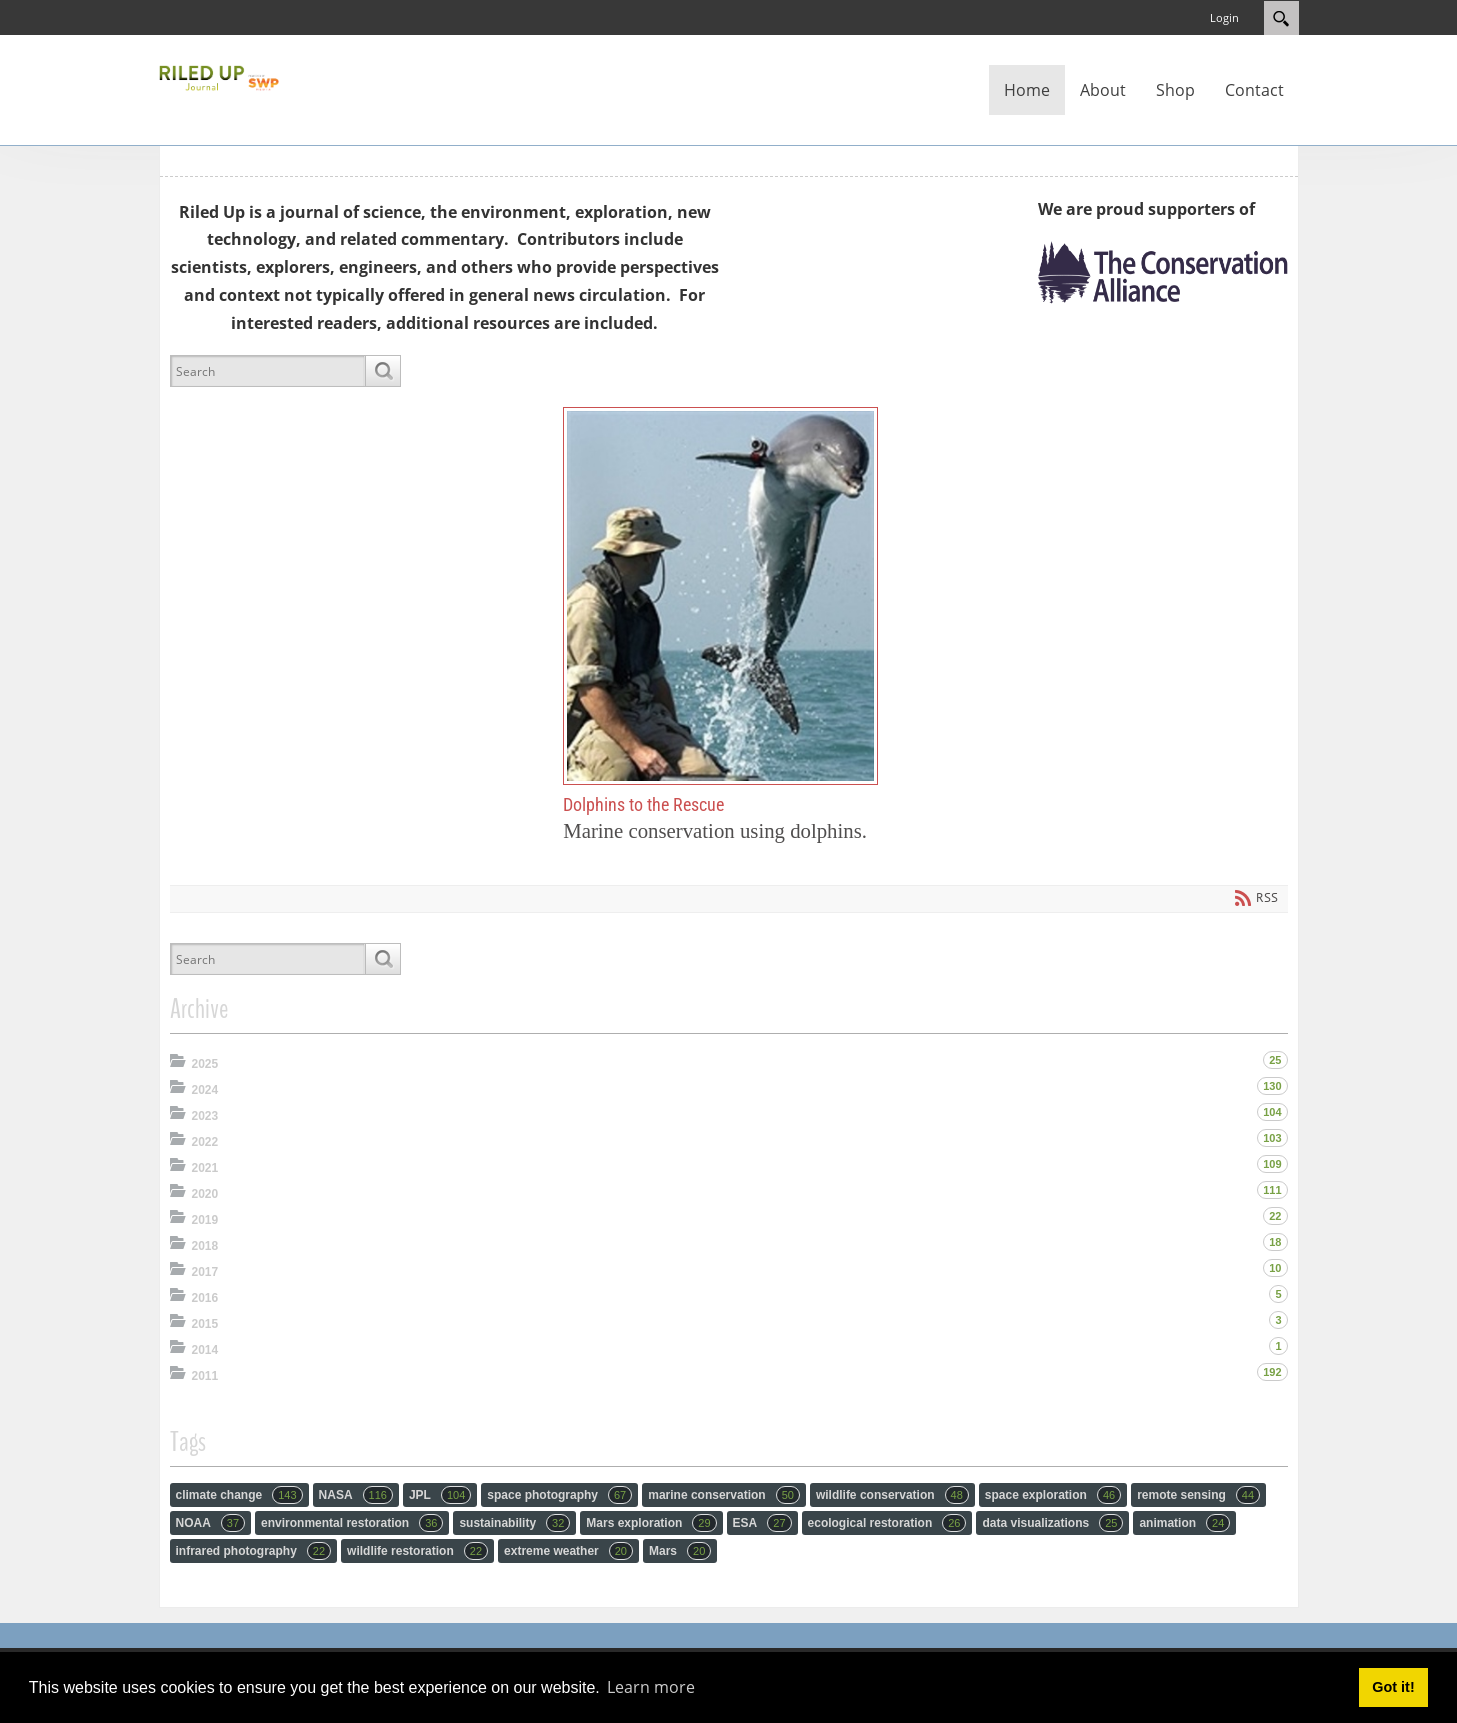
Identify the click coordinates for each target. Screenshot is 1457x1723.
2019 (205, 1220)
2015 (205, 1324)
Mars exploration (651, 1523)
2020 (205, 1194)
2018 (205, 1246)
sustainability (514, 1523)
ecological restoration (887, 1523)
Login (1224, 17)
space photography (559, 1495)
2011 (205, 1376)
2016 (205, 1298)
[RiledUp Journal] (219, 76)
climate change (239, 1495)
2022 (205, 1142)
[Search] (267, 371)
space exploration (1053, 1495)
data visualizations (1052, 1523)
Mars (680, 1551)
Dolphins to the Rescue (720, 595)
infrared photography (254, 1551)
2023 (205, 1116)
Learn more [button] (651, 1687)
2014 (205, 1350)
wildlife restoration (417, 1551)
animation (1184, 1523)
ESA (762, 1523)
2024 (205, 1090)
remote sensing (1198, 1495)
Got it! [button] (1393, 1687)
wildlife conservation (892, 1495)
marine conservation (724, 1495)
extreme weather (568, 1551)
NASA (356, 1495)
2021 (205, 1168)
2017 (205, 1272)
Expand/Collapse (179, 1060)
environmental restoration (352, 1523)
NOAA (211, 1523)
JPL (440, 1495)
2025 (205, 1064)
